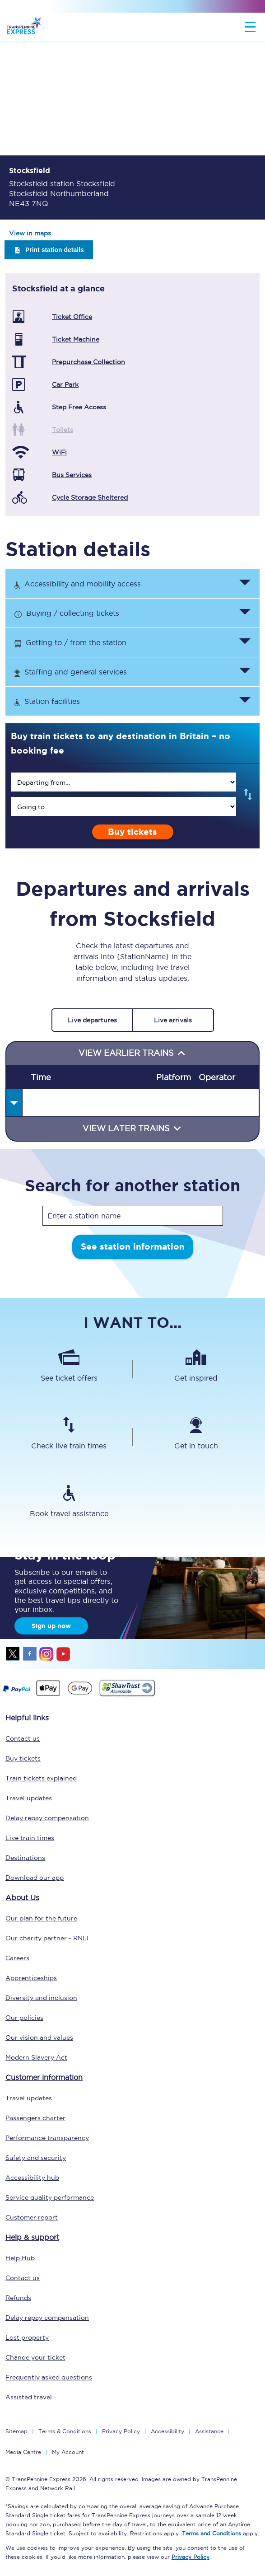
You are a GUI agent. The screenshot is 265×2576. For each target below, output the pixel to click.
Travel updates (28, 1798)
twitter (13, 1654)
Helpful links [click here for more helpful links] (27, 1718)
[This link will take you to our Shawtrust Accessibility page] (126, 1695)
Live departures (92, 1020)
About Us (22, 1897)
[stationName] (132, 1216)
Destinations (25, 1857)
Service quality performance (49, 2197)
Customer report (31, 2217)
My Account (68, 2452)
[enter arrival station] (123, 806)
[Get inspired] (196, 1369)
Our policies (24, 2017)
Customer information (44, 2077)
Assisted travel (28, 2397)
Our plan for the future (41, 1918)
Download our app (34, 1877)
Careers (17, 1958)
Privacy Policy (121, 2431)
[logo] (24, 27)
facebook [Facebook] (29, 1654)
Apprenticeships (31, 1977)
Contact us (22, 1738)
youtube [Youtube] (63, 1654)
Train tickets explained (41, 1778)
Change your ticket (35, 2357)
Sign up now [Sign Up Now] (51, 1626)
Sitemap (16, 2431)
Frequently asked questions (48, 2377)
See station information (133, 1246)
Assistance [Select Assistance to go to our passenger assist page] (209, 2431)
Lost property (27, 2337)
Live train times (29, 1837)
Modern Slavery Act (36, 2057)
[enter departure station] (123, 782)
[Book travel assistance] (69, 1505)
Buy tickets (132, 832)
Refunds (18, 2297)
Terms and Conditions (211, 2533)
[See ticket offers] (69, 1369)
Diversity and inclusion (41, 1997)
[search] (123, 782)
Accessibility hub (32, 2177)
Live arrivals (173, 1020)
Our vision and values (39, 2037)
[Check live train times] (69, 1437)
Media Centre (23, 2452)
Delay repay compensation (47, 1818)
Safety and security (35, 2157)
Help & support (32, 2237)
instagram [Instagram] (46, 1654)
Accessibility (167, 2431)
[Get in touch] (196, 1437)
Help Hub (20, 2258)
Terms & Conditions (64, 2431)
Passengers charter (35, 2118)
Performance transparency (47, 2137)
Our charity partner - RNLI (46, 1938)
